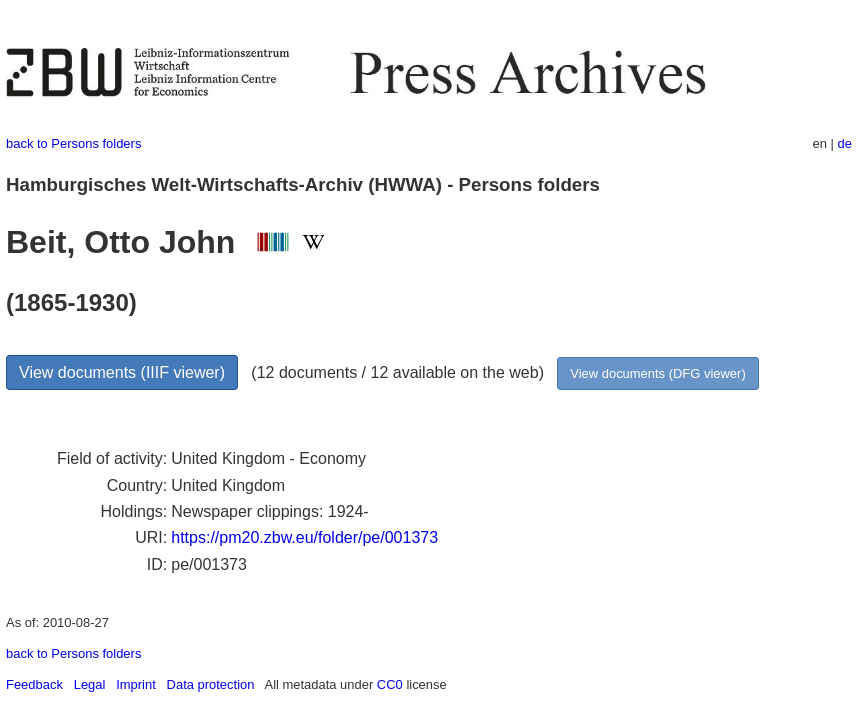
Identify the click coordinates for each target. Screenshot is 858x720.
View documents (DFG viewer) (657, 373)
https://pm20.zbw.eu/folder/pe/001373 (304, 537)
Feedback (34, 684)
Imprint (136, 684)
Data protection (211, 684)
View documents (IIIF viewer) (122, 372)
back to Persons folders (73, 143)
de (845, 143)
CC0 (390, 684)
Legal (90, 684)
